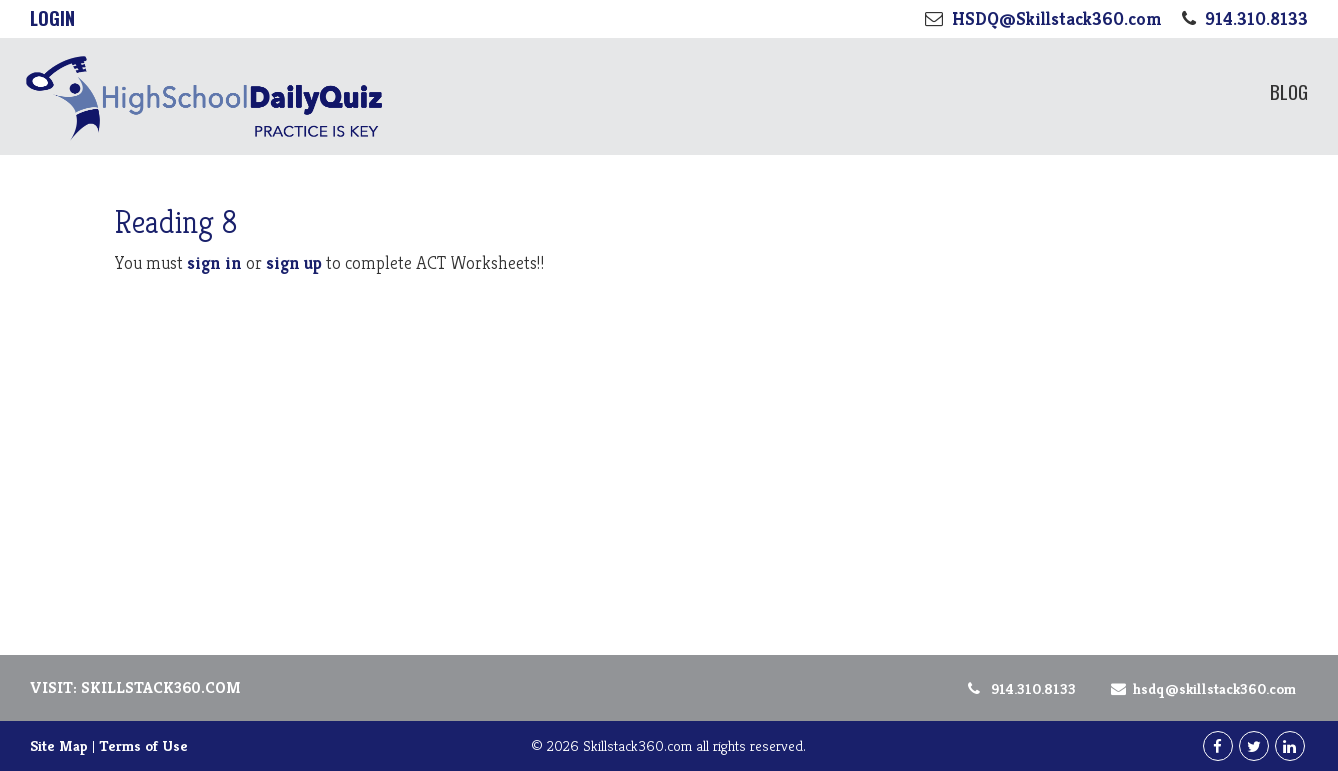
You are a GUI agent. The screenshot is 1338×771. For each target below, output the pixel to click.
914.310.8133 (1020, 688)
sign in (214, 262)
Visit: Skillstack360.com (135, 687)
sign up (294, 262)
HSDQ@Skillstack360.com (1200, 688)
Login (52, 18)
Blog (1289, 91)
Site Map (59, 745)
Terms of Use (143, 745)
